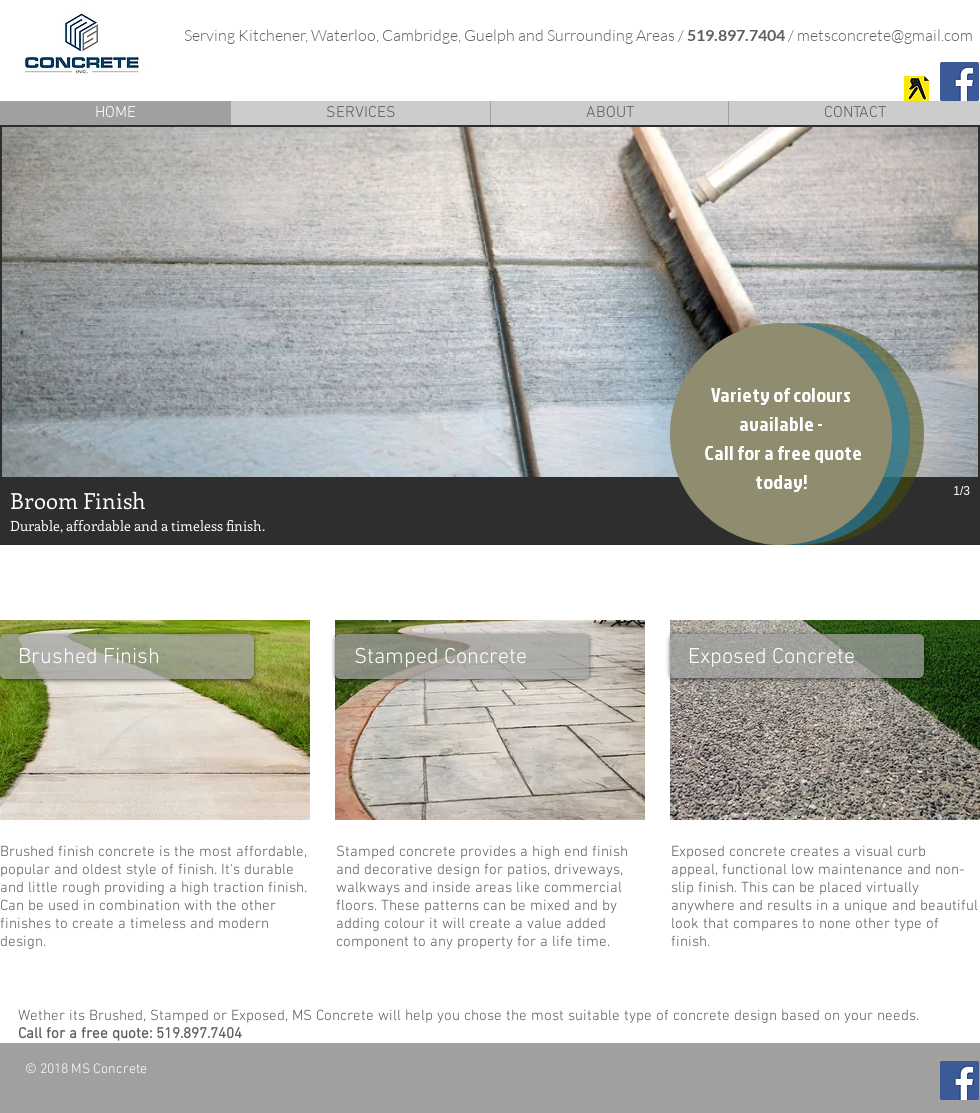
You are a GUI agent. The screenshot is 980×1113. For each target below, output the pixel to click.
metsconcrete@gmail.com (885, 35)
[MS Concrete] (916, 88)
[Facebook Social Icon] (959, 81)
